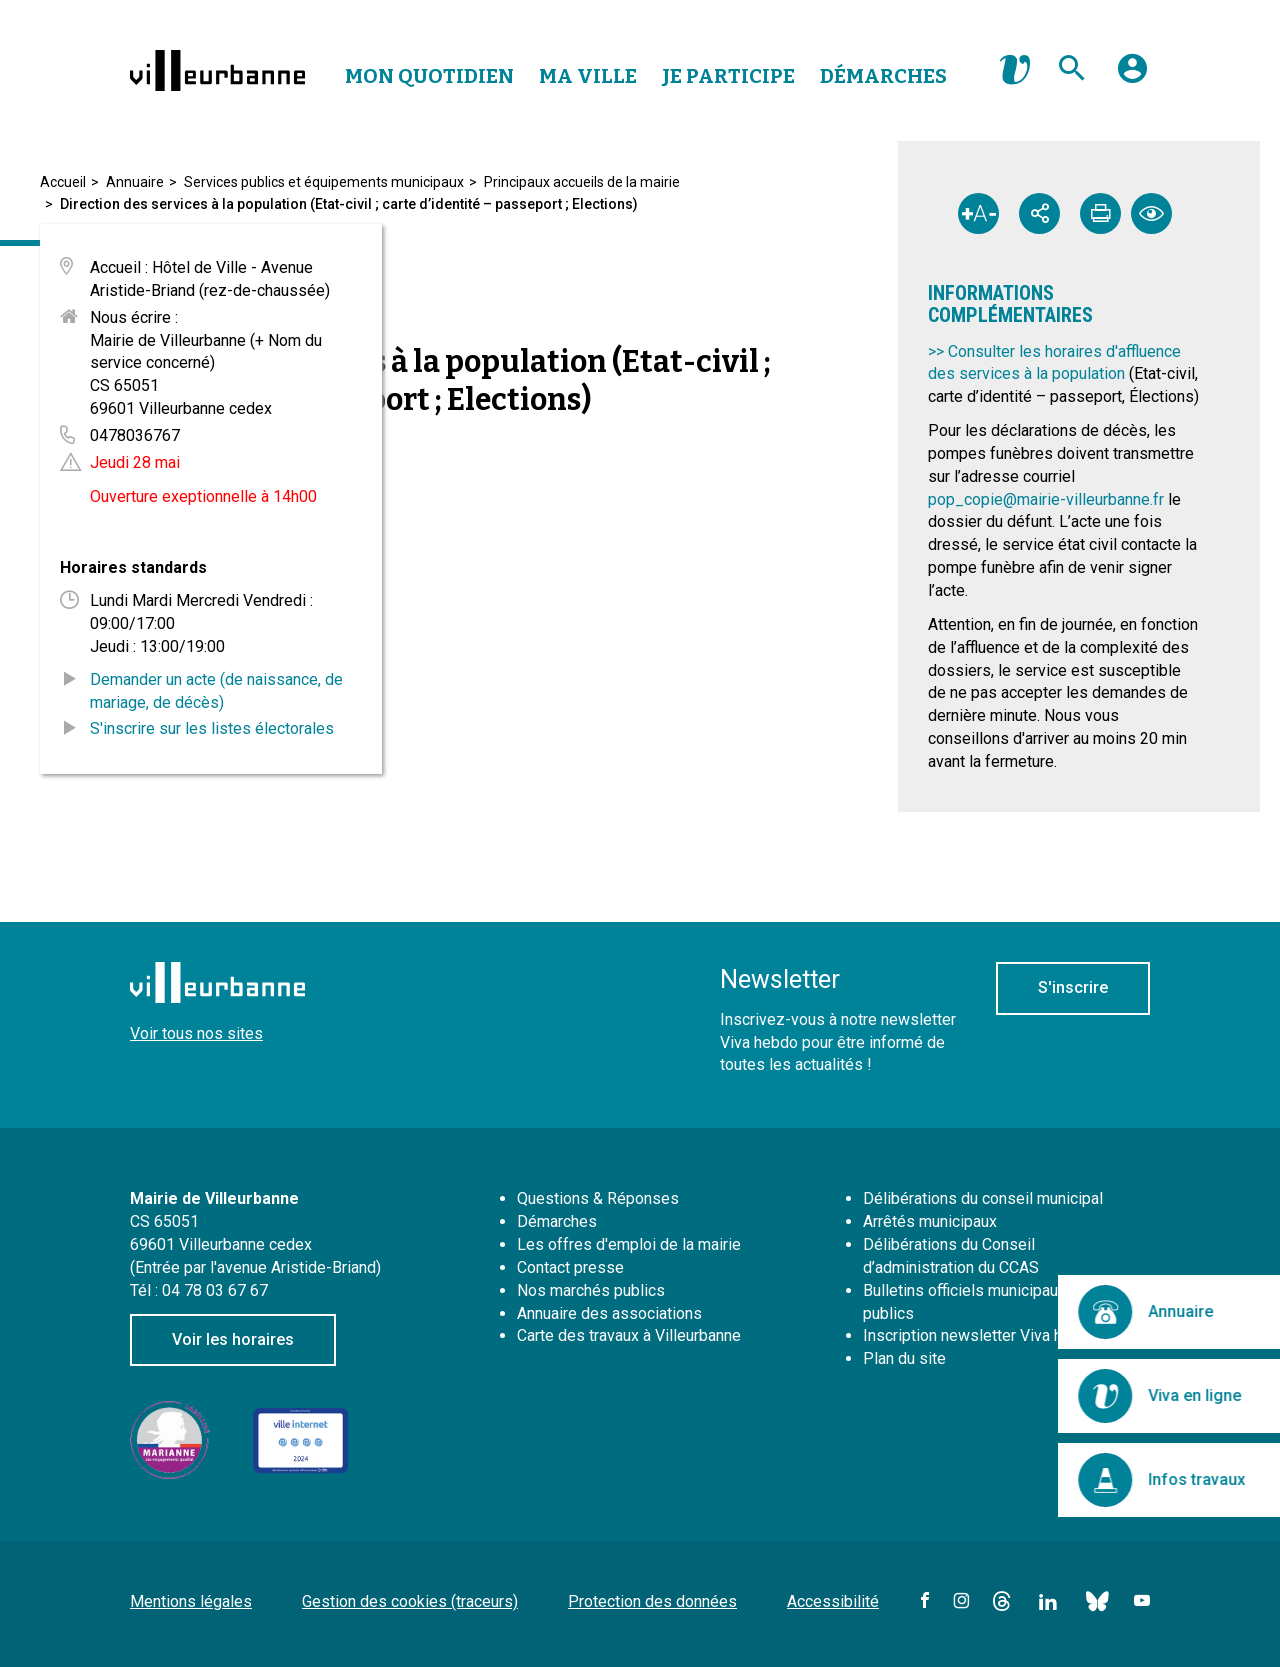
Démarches (883, 76)
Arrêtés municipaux (930, 1221)
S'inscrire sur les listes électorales (212, 728)
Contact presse (570, 1267)
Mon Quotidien (429, 76)
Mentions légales (191, 1601)
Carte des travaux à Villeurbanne (629, 1335)
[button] (1132, 76)
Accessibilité (833, 1601)
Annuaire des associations (609, 1313)
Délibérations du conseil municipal (983, 1198)
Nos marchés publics (591, 1290)
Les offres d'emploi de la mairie (629, 1244)
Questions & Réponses (598, 1198)
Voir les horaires (233, 1339)
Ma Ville (588, 76)
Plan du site (904, 1358)
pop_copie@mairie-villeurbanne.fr (1046, 499)
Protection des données (652, 1601)
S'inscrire (1073, 987)
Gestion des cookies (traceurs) (410, 1601)
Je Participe (728, 76)
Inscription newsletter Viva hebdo (980, 1335)
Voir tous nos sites (196, 1033)
